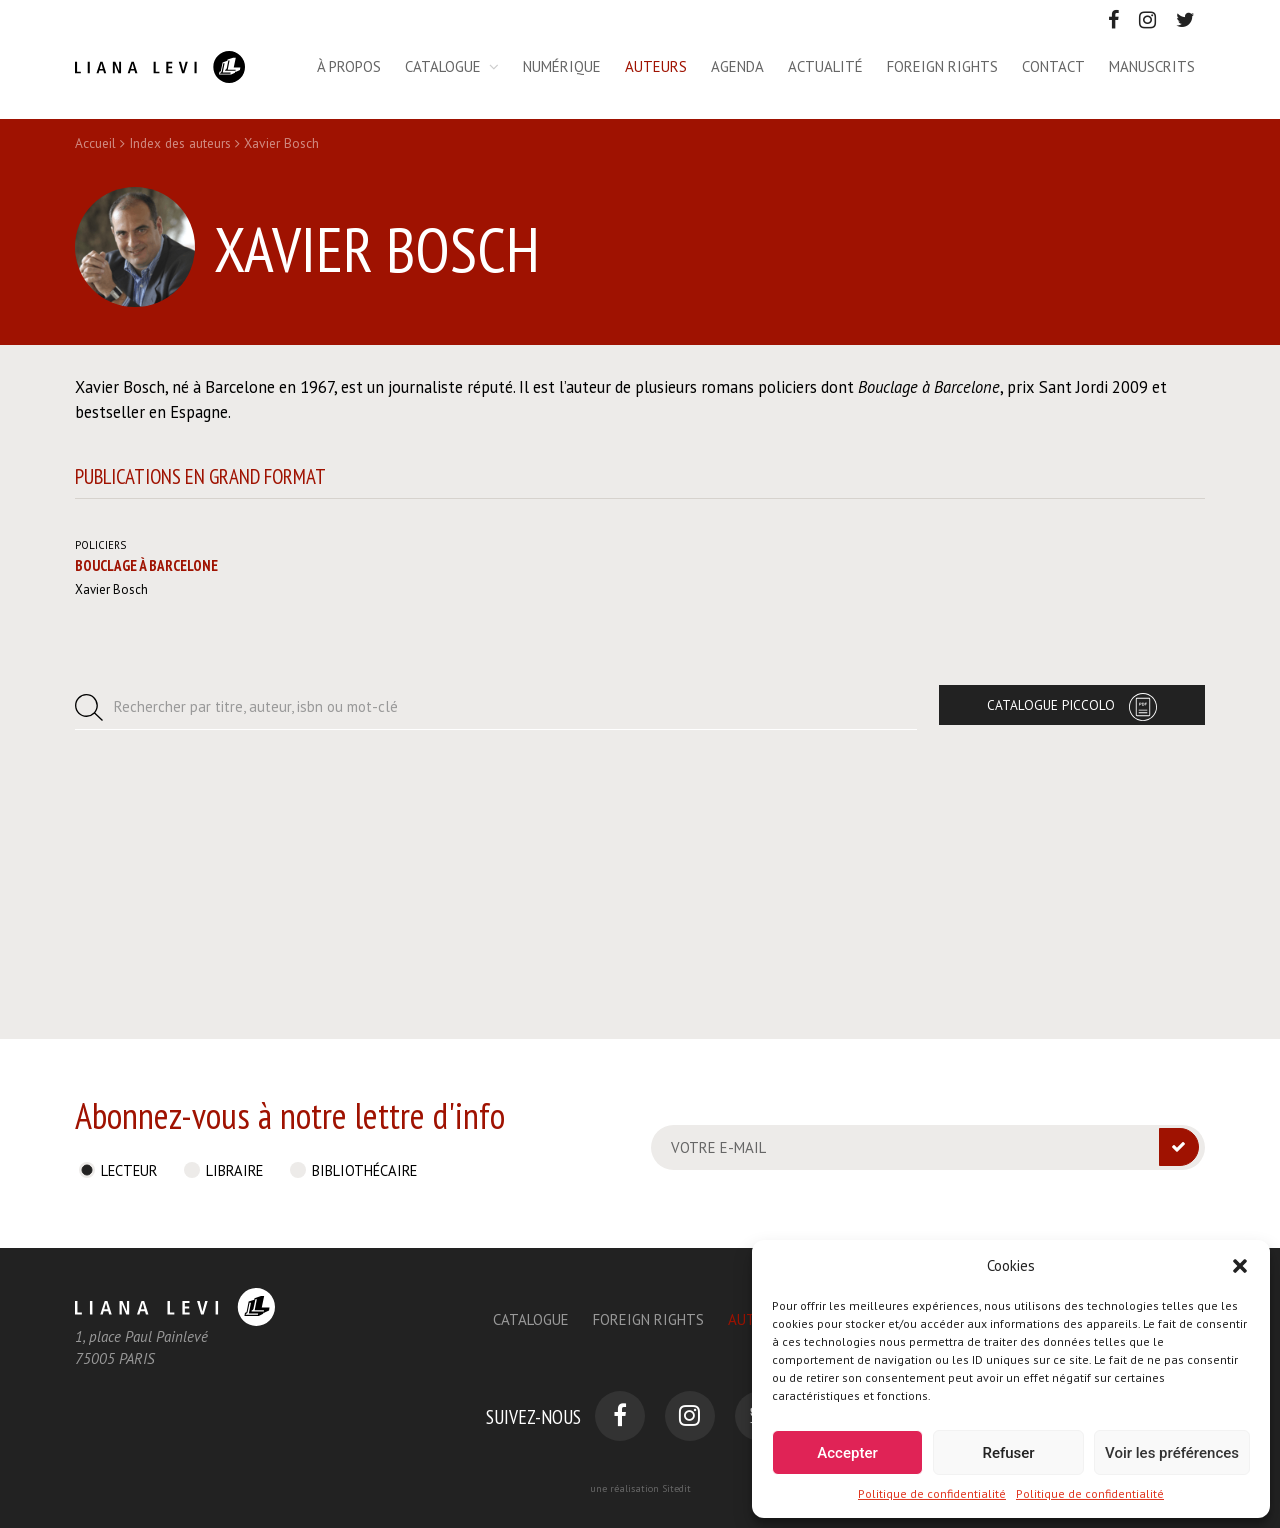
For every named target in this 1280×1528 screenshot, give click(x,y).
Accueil (95, 143)
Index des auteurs (180, 143)
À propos (349, 66)
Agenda (737, 66)
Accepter (847, 1453)
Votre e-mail (718, 1147)
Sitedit (676, 1488)
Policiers (100, 798)
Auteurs (656, 66)
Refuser (1008, 1453)
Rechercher (256, 960)
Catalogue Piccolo (1051, 959)
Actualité (825, 66)
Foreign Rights (648, 1319)
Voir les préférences (1172, 1453)
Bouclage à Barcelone (146, 819)
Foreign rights (942, 66)
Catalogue (443, 66)
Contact (1053, 66)
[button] (1240, 1266)
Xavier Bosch (111, 843)
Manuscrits (1152, 66)
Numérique (562, 66)
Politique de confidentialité (932, 1493)
